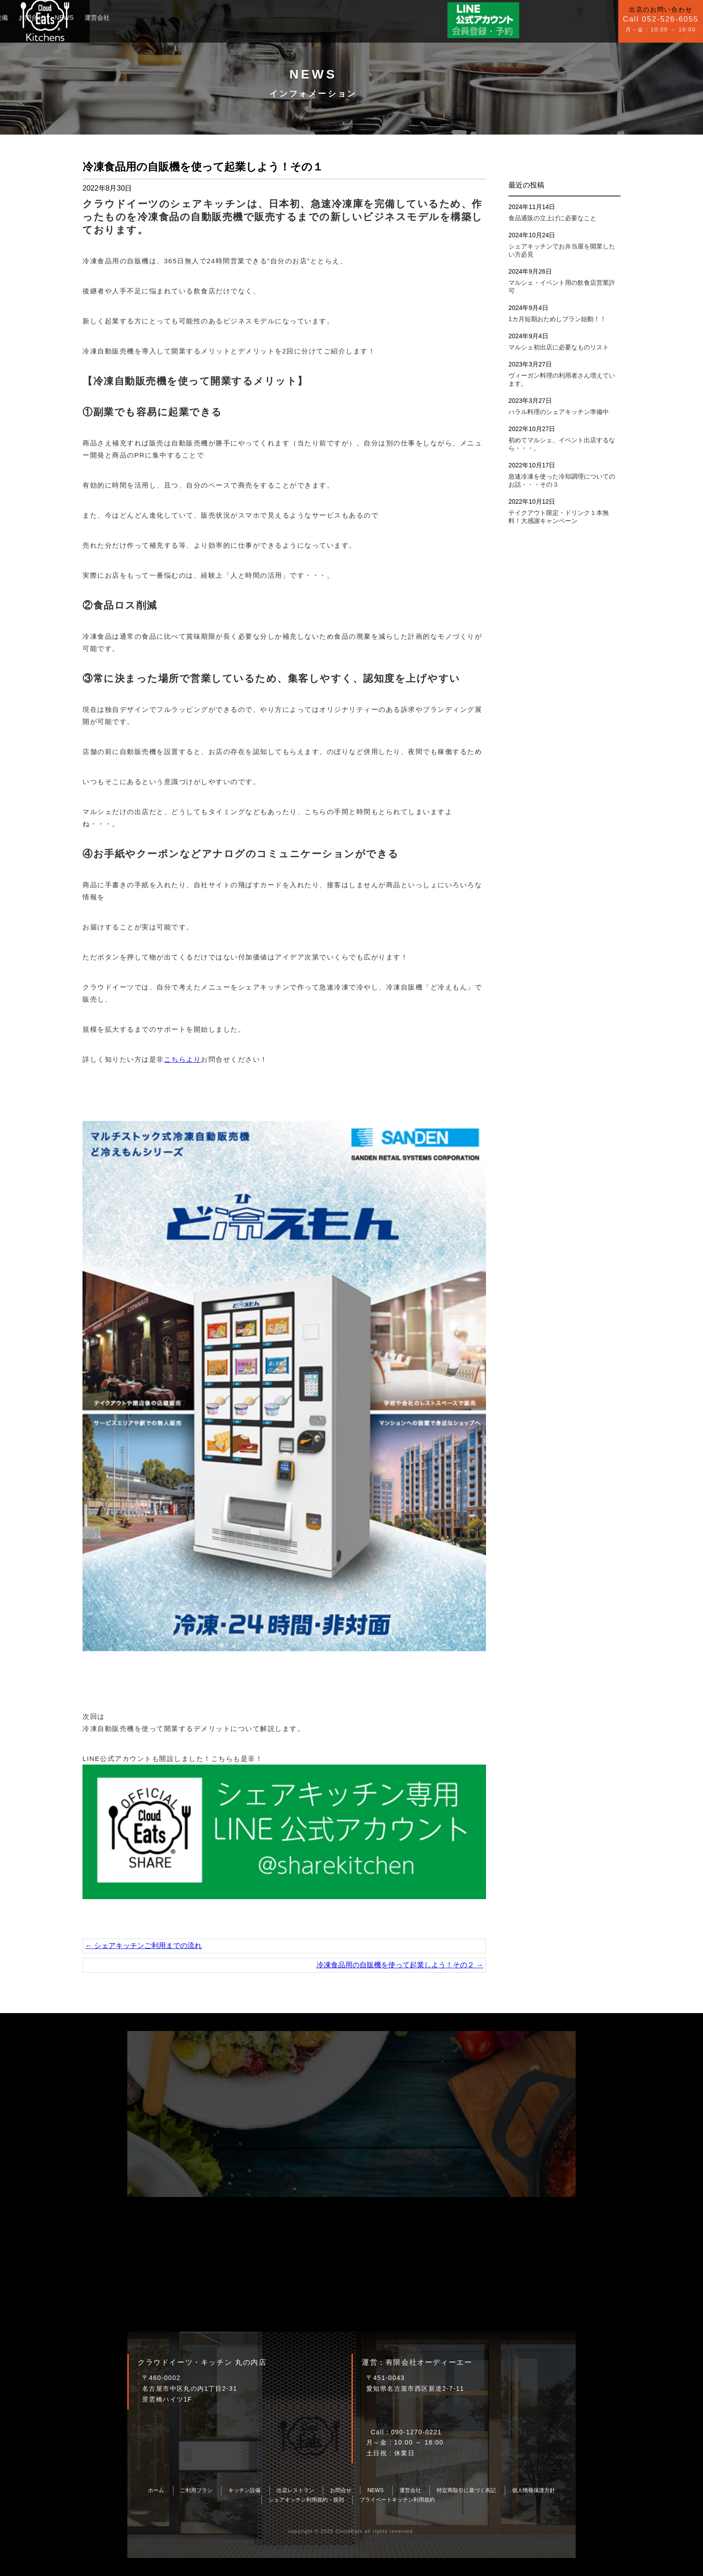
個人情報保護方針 (533, 2490)
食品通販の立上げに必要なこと (552, 218)
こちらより (182, 1059)
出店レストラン (295, 2490)
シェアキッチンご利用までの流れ (143, 1945)
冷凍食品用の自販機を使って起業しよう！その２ (400, 1965)
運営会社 (262, 14)
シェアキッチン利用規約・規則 (306, 2500)
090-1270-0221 (416, 2432)
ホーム (156, 2490)
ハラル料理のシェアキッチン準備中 (558, 411)
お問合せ (196, 14)
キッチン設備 (154, 14)
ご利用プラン (105, 14)
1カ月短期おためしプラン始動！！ (557, 319)
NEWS (229, 14)
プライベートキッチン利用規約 (397, 2500)
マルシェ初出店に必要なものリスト (558, 347)
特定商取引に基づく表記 (466, 2490)
